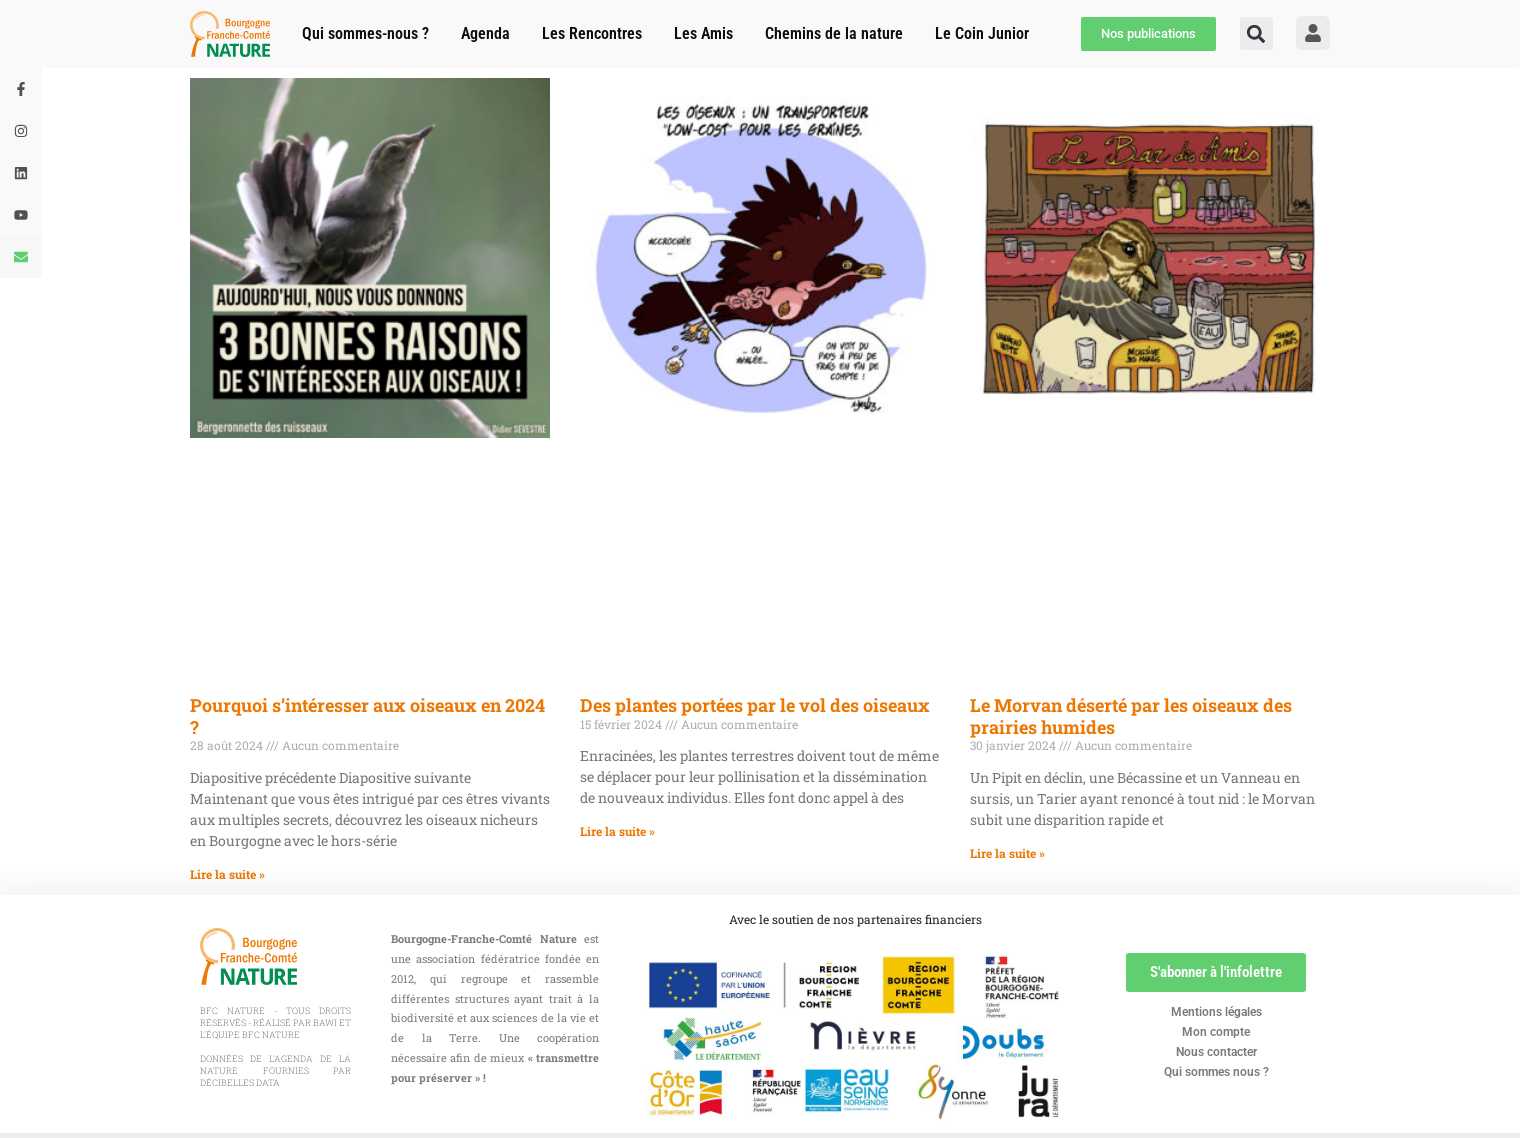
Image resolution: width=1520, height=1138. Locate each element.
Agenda (485, 33)
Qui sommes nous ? (1216, 1072)
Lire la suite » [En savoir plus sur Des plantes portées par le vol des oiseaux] (617, 831)
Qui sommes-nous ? (365, 33)
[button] (1256, 33)
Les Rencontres (592, 33)
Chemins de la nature (834, 33)
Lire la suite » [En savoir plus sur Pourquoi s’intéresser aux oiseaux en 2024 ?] (227, 874)
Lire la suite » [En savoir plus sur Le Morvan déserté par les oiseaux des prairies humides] (1007, 853)
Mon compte (1216, 1032)
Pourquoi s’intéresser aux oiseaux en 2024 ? (367, 716)
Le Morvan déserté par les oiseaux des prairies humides (1131, 716)
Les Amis (703, 33)
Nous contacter (1216, 1052)
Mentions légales (1216, 1012)
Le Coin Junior (982, 33)
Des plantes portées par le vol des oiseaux (755, 705)
